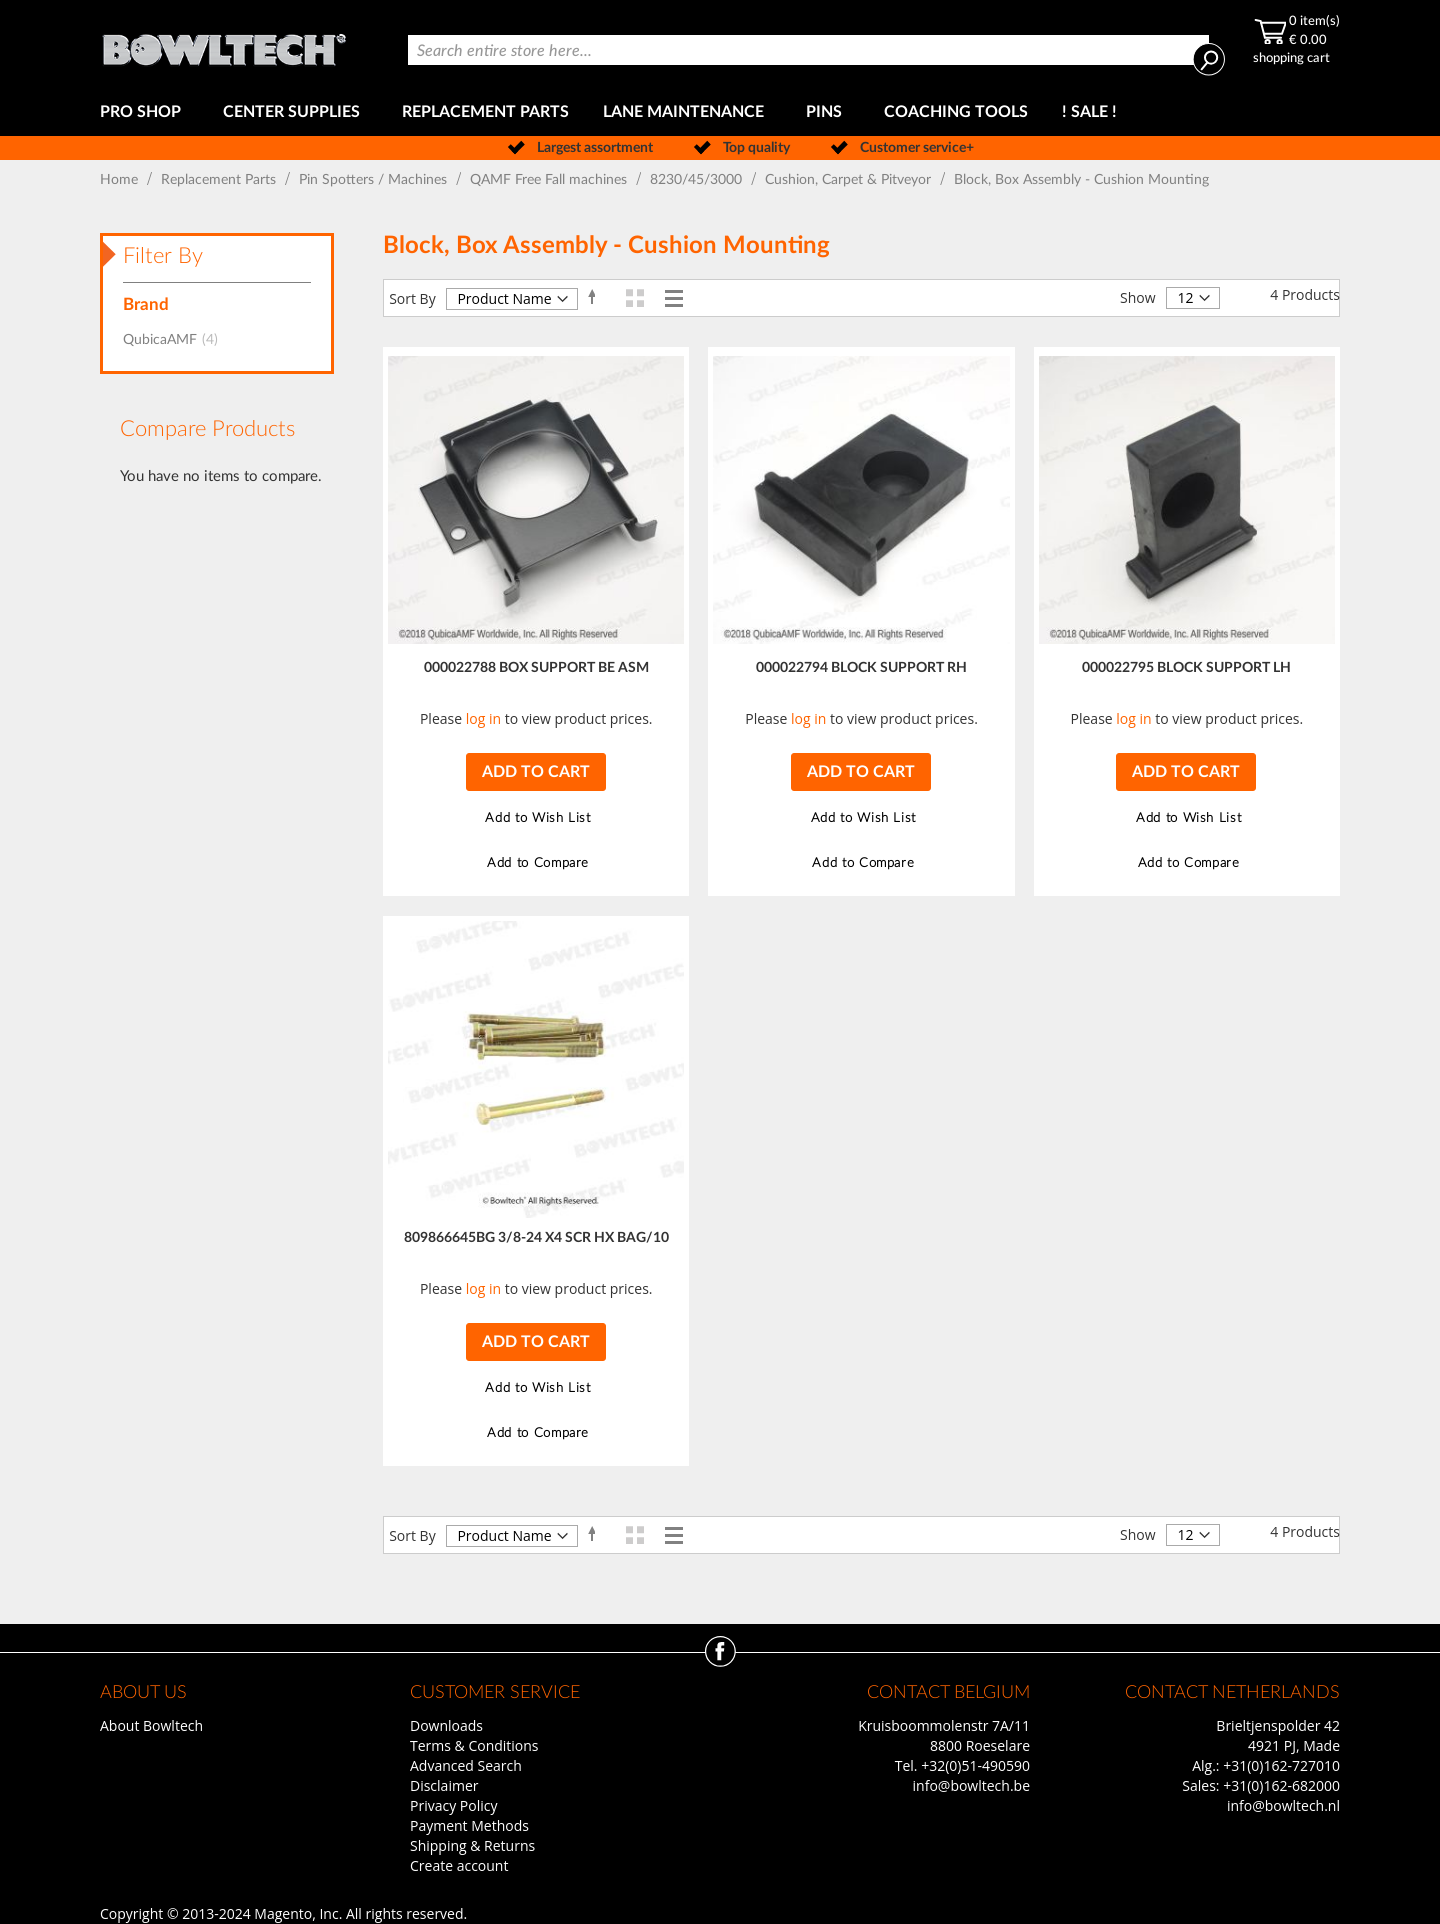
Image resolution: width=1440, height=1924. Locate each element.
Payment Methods (469, 1825)
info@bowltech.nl (1283, 1805)
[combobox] (808, 50)
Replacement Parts (220, 180)
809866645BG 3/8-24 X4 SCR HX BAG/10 (536, 1238)
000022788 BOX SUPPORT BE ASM (536, 668)
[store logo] (224, 44)
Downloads (446, 1725)
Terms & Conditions (474, 1745)
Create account (459, 1865)
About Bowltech (151, 1725)
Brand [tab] (146, 304)
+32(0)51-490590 (975, 1765)
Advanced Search (466, 1765)
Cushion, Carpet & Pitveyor (850, 180)
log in (483, 718)
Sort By (412, 298)
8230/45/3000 (698, 180)
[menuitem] (144, 112)
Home (121, 180)
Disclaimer (444, 1785)
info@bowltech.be (971, 1785)
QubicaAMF (176, 340)
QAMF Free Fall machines (550, 180)
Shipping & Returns (472, 1845)
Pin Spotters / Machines (375, 180)
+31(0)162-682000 (1281, 1785)
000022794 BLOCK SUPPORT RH (861, 668)
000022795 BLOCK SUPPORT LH (1186, 668)
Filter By (163, 256)
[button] (535, 818)
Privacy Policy (453, 1805)
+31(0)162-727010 (1281, 1765)
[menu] (720, 112)
